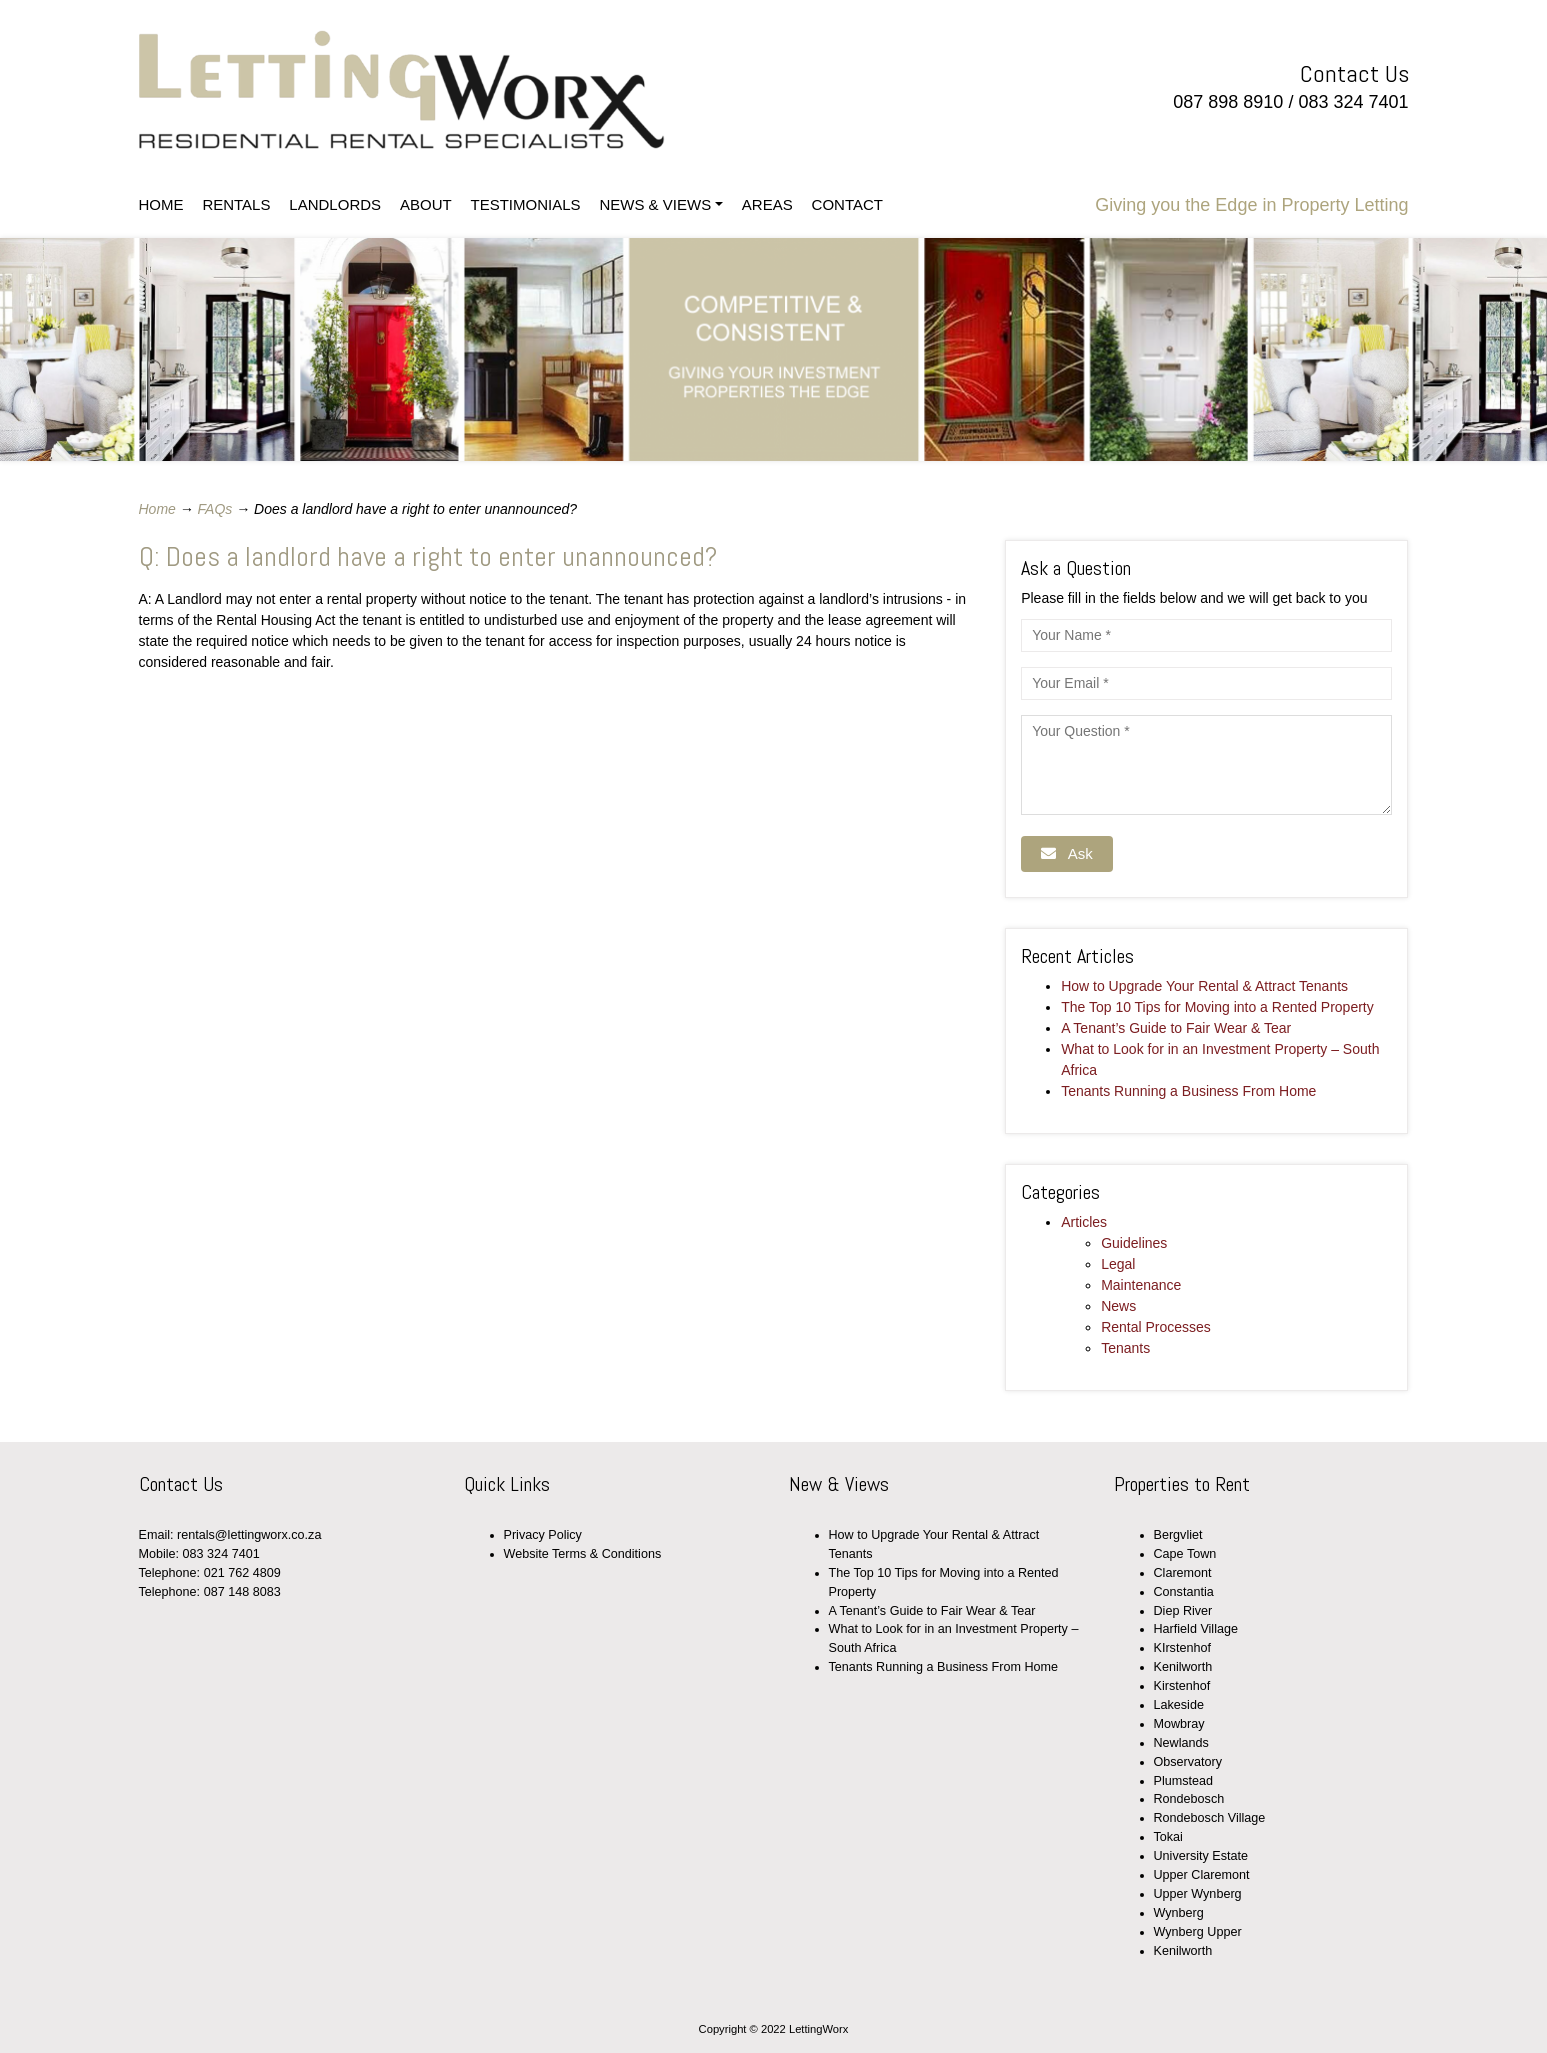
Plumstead (1184, 1781)
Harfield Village (1196, 1629)
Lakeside (1179, 1705)
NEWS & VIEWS (655, 204)
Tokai (1168, 1837)
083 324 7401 (1353, 102)
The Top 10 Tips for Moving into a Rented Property (1217, 1007)
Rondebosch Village (1210, 1818)
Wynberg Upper (1198, 1932)
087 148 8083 (242, 1592)
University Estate (1201, 1856)
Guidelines (1134, 1243)
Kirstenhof (1182, 1686)
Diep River (1183, 1611)
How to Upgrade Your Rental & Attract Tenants (1204, 986)
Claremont (1183, 1573)
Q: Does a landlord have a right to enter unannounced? (428, 556)
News (1118, 1306)
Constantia (1184, 1592)
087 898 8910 (1228, 102)
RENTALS (236, 204)
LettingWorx (456, 90)
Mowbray (1179, 1724)
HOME (161, 204)
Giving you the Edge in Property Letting (1251, 205)
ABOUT (426, 204)
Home (157, 509)
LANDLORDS (335, 204)
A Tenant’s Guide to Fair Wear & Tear (1176, 1028)
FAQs (215, 509)
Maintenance (1141, 1285)
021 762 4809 (242, 1573)
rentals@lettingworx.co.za (249, 1535)
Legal (1118, 1264)
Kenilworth (1183, 1667)
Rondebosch (1189, 1799)
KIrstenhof (1182, 1648)
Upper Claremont (1202, 1875)
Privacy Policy (543, 1535)
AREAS (767, 204)
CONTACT (847, 204)
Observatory (1188, 1762)
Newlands (1181, 1743)
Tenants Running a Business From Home (1188, 1091)
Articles (1084, 1222)
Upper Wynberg (1198, 1894)
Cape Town (1185, 1554)
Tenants (1125, 1348)
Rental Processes (1156, 1327)
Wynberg (1179, 1913)
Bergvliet (1178, 1535)
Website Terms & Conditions (583, 1554)
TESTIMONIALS (526, 204)
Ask (1067, 853)
